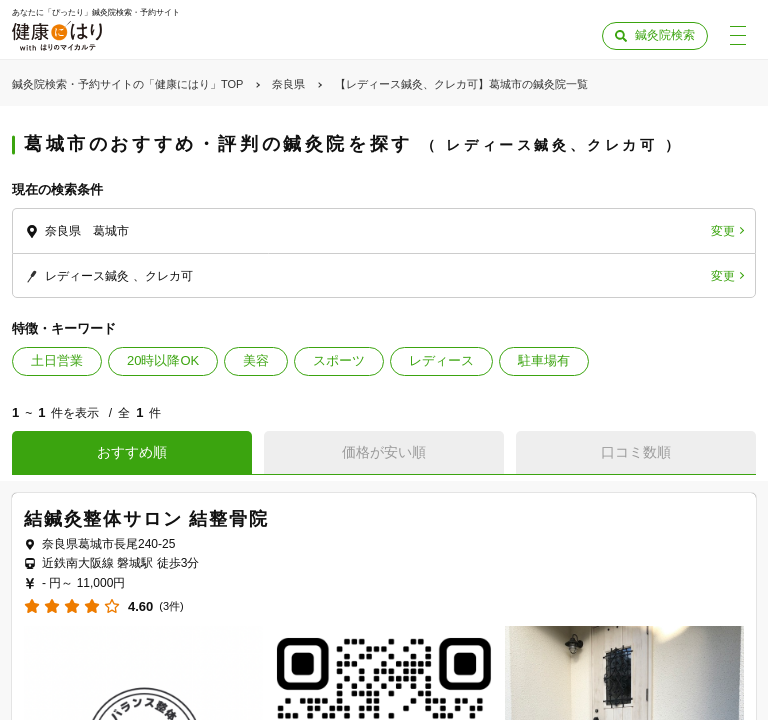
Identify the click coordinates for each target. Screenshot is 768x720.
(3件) (171, 606)
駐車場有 (544, 360)
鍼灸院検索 (665, 35)
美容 (256, 360)
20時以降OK (163, 360)
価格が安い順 (384, 452)
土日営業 (57, 360)
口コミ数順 (636, 452)
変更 (723, 231)
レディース (441, 360)
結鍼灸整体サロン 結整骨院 (146, 519)
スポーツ (339, 360)
